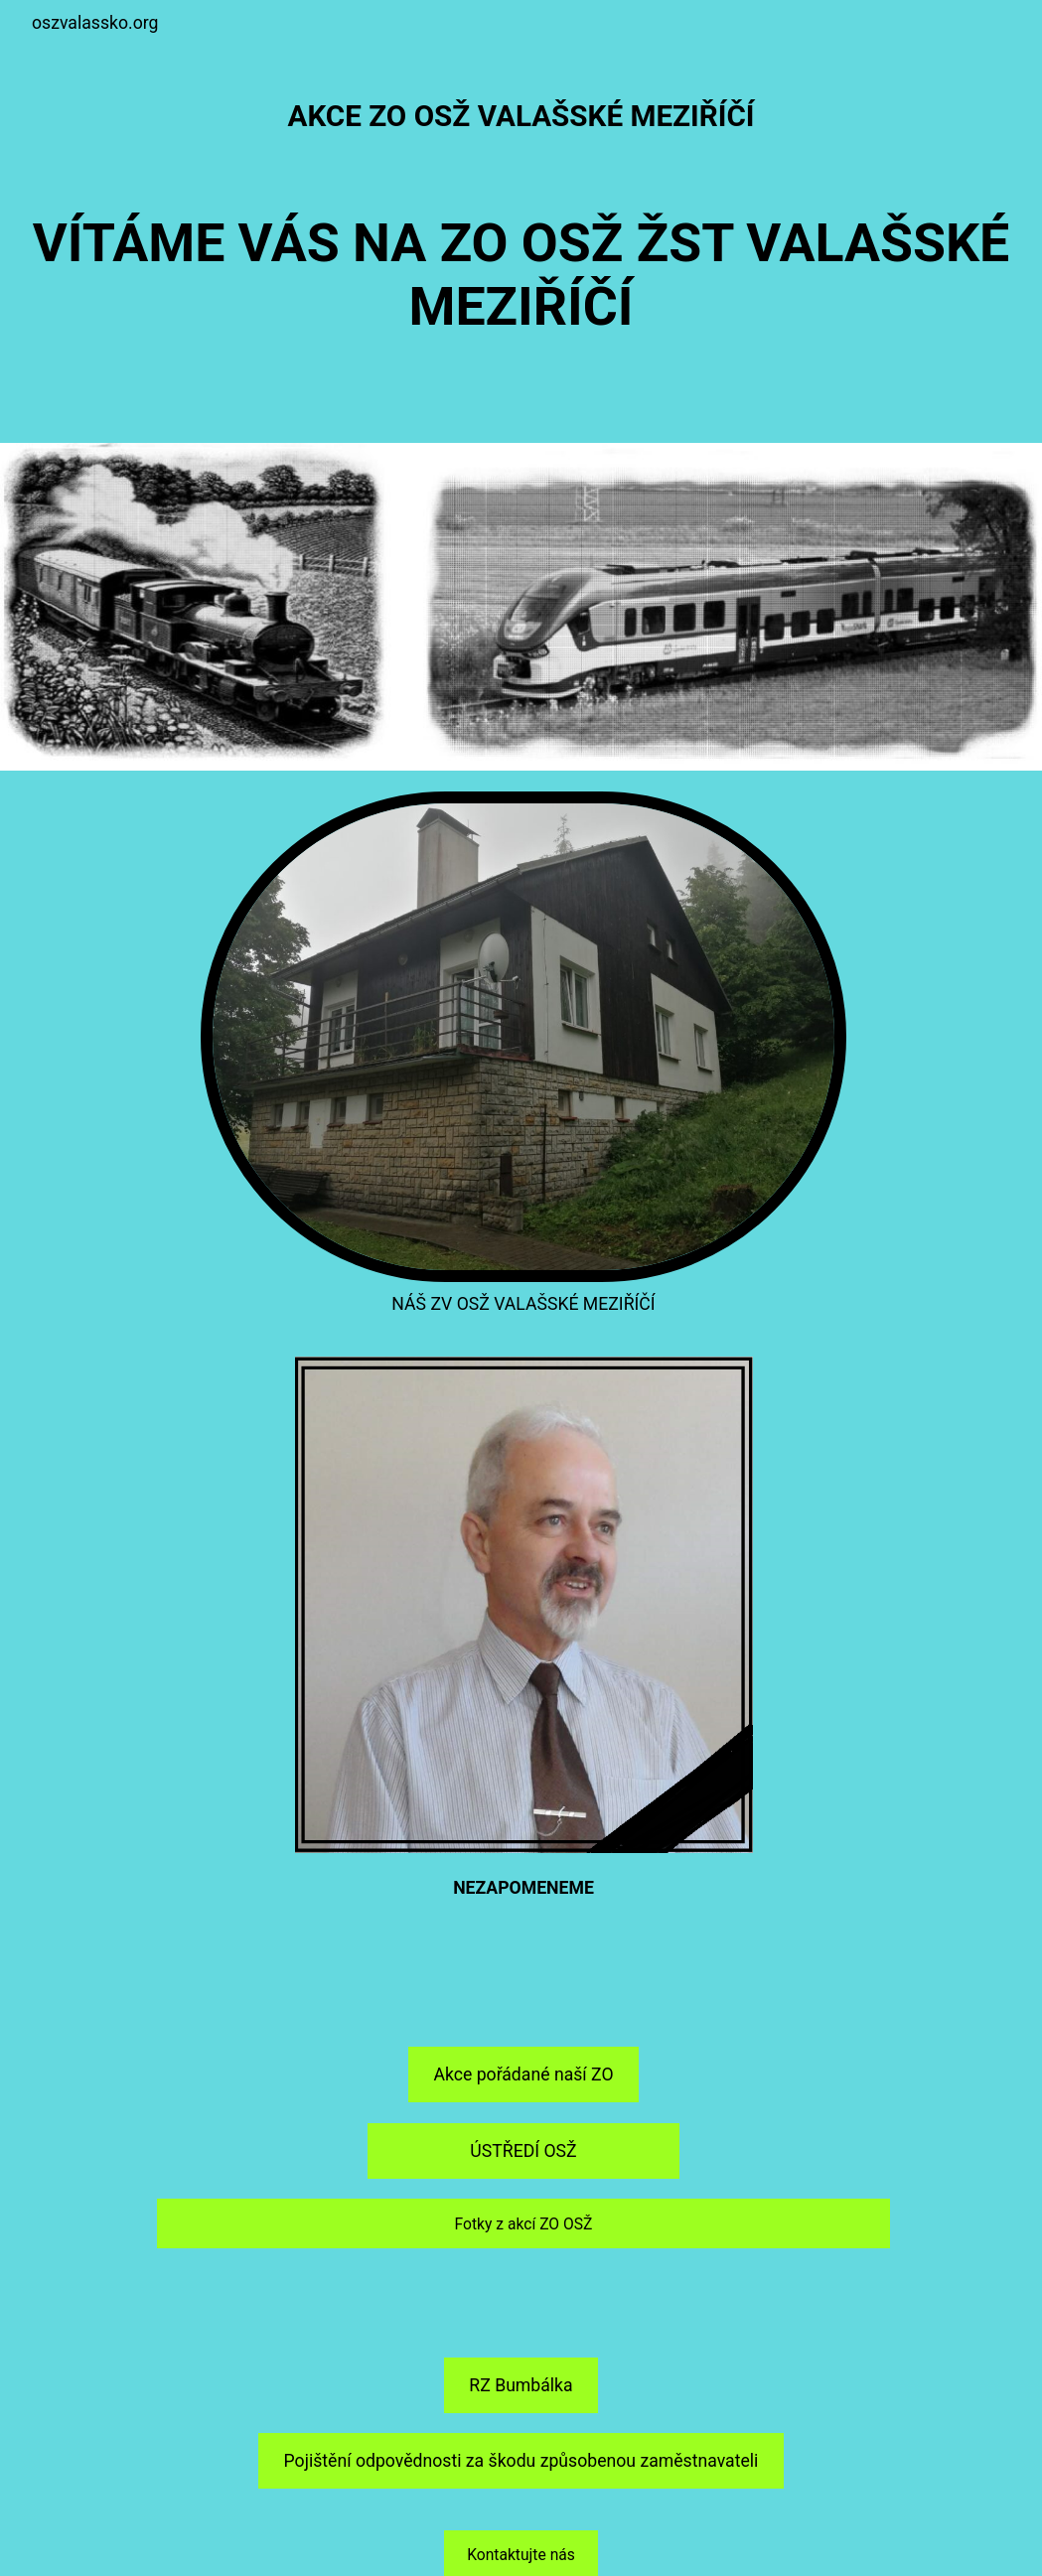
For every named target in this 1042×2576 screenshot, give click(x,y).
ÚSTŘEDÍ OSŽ (523, 2151)
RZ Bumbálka (520, 2385)
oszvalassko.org (95, 23)
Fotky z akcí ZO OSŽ (524, 2224)
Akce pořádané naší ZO (523, 2074)
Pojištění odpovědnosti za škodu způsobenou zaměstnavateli (521, 2461)
